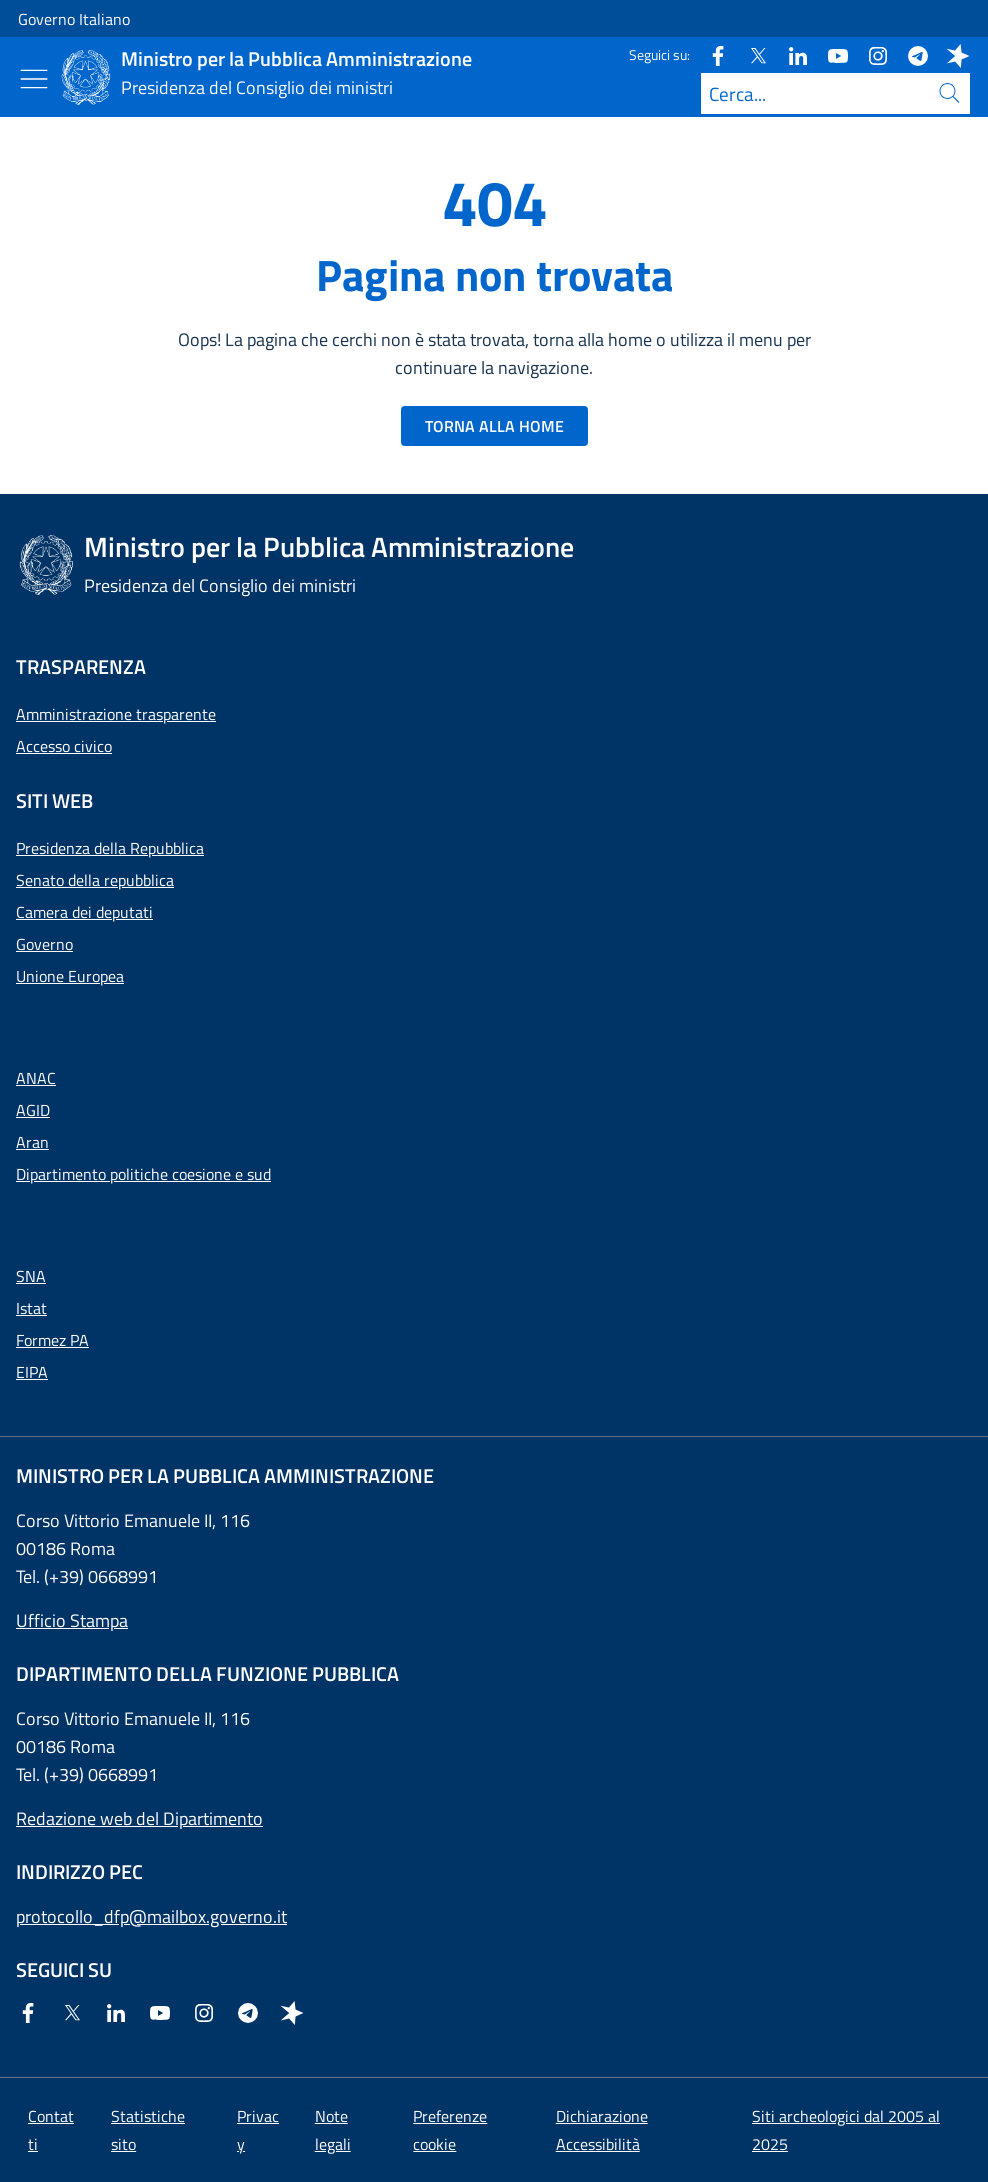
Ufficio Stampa (72, 1620)
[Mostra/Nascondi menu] (34, 79)
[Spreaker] (950, 54)
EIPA (32, 1372)
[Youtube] (830, 54)
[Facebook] (710, 54)
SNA (31, 1276)
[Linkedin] (790, 54)
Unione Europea (70, 976)
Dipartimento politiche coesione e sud (143, 1174)
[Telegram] (910, 54)
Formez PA (52, 1340)
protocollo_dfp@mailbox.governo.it (151, 1916)
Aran (32, 1142)
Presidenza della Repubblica (110, 848)
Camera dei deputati (84, 912)
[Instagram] (870, 54)
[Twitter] (750, 54)
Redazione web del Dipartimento (139, 1818)
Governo (44, 944)
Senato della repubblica (95, 880)
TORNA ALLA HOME (494, 426)
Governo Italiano (74, 19)
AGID (33, 1110)
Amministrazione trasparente (116, 714)
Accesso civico (64, 746)
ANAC (36, 1078)
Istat (31, 1308)
